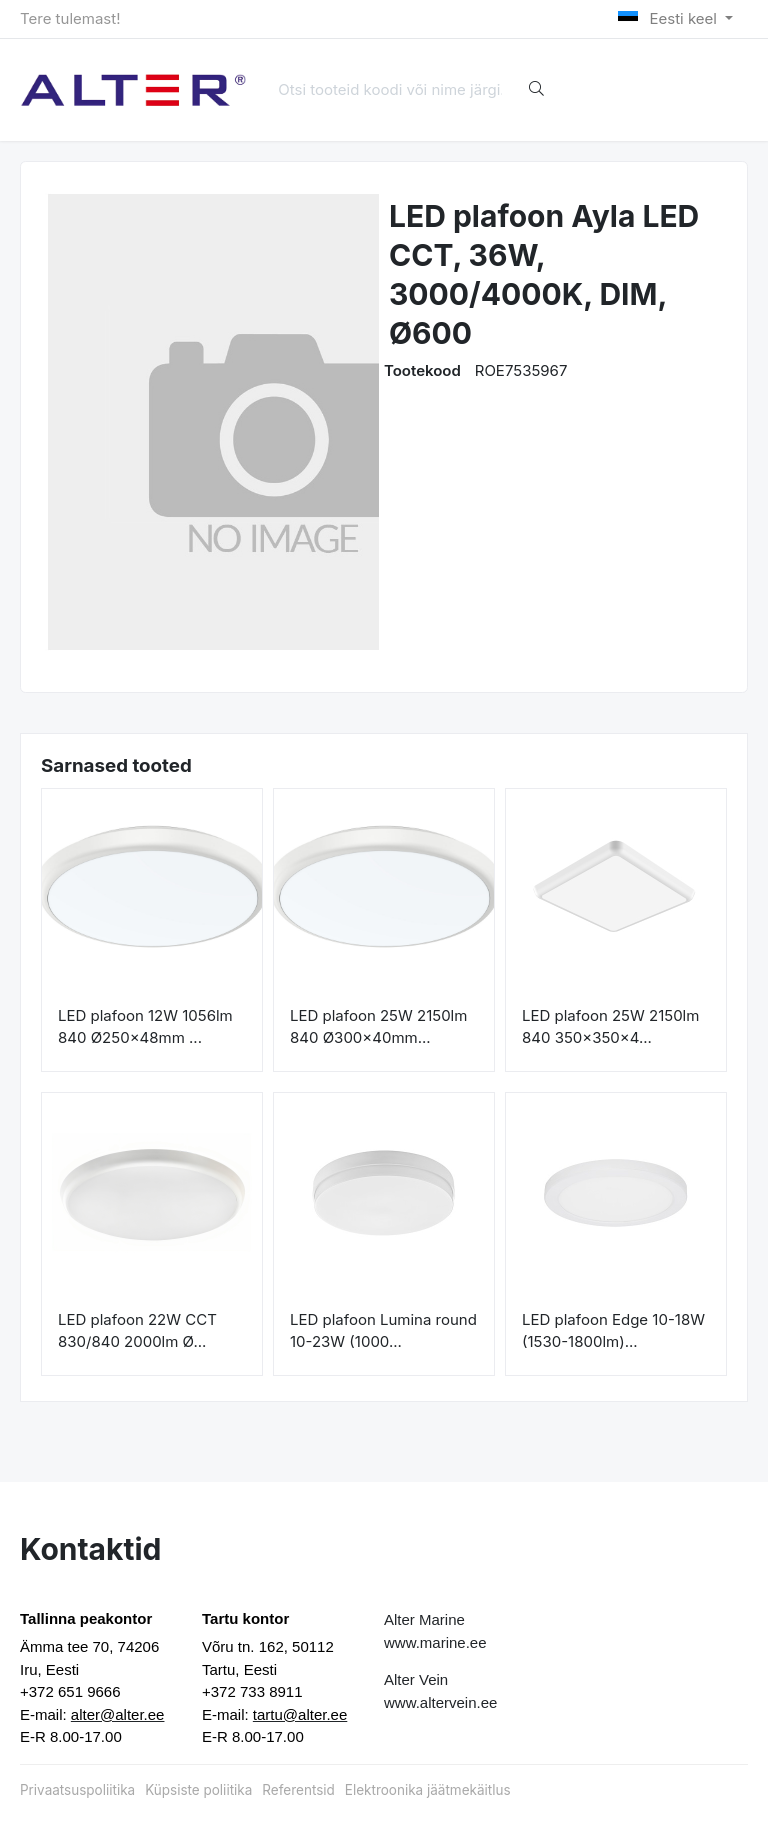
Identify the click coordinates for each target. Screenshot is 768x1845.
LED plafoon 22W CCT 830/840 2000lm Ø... (137, 1331)
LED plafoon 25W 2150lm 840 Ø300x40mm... (378, 1027)
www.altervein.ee (440, 1702)
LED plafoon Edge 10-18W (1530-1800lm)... (613, 1331)
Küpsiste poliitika (198, 1790)
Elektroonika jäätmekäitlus (428, 1790)
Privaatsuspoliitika (77, 1790)
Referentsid (298, 1790)
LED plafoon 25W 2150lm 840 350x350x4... (610, 1027)
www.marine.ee (435, 1642)
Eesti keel (669, 18)
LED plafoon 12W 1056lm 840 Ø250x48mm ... (145, 1027)
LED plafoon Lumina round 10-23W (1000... (383, 1331)
